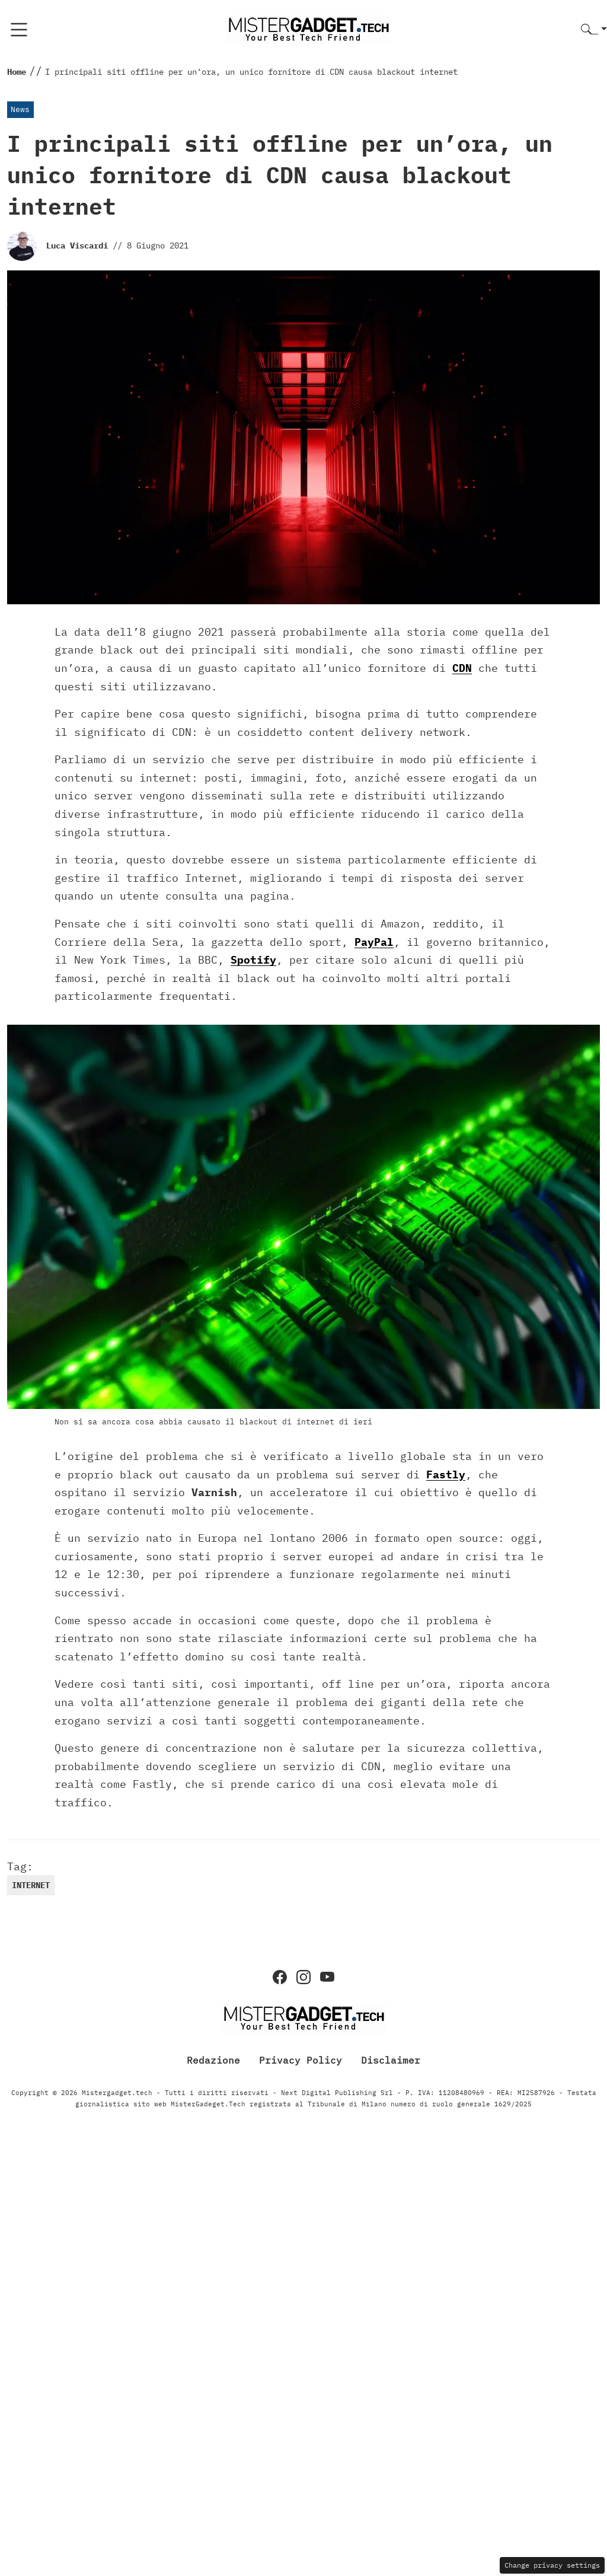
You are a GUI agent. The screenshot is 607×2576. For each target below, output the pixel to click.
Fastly (445, 1474)
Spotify (253, 960)
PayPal (374, 942)
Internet (31, 1885)
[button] (594, 30)
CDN (462, 668)
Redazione (213, 2060)
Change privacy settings (552, 2565)
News (20, 109)
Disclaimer (390, 2060)
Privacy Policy (300, 2060)
